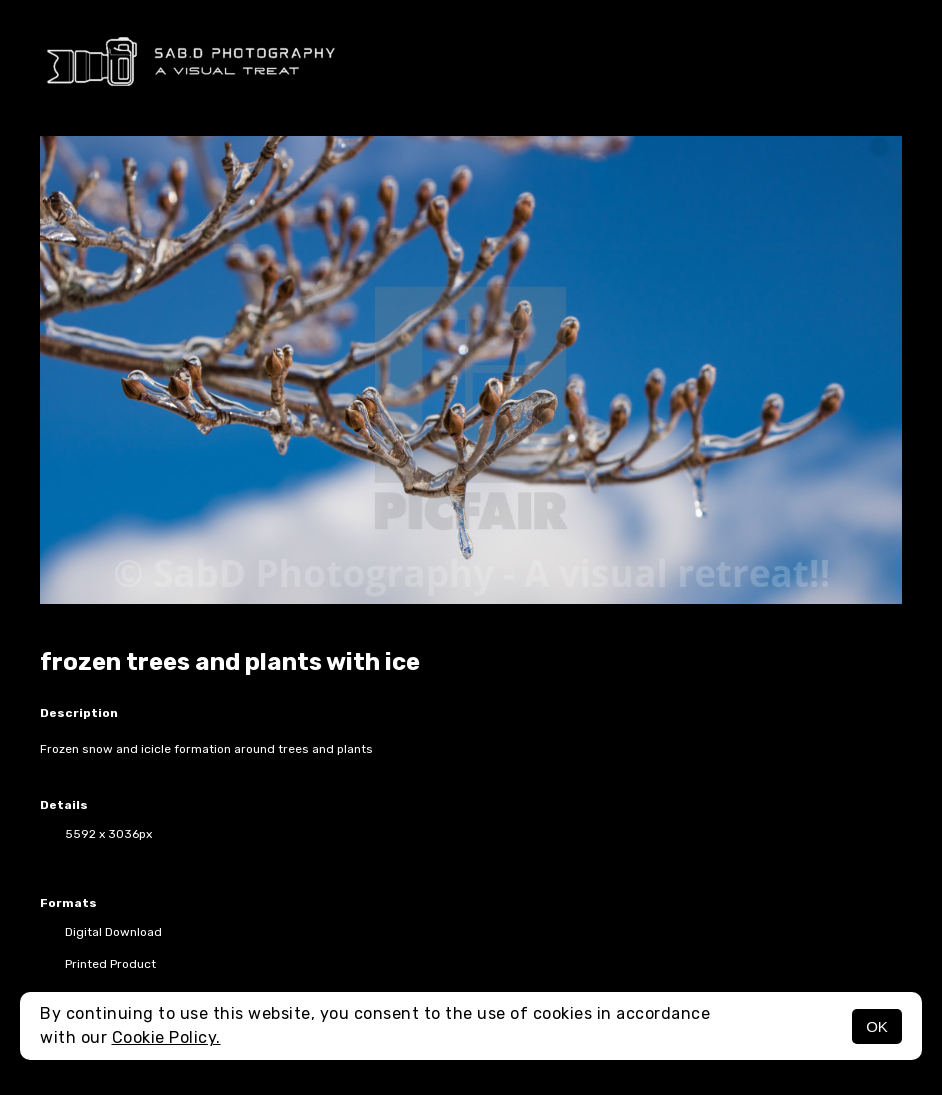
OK (877, 1026)
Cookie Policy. (166, 1037)
